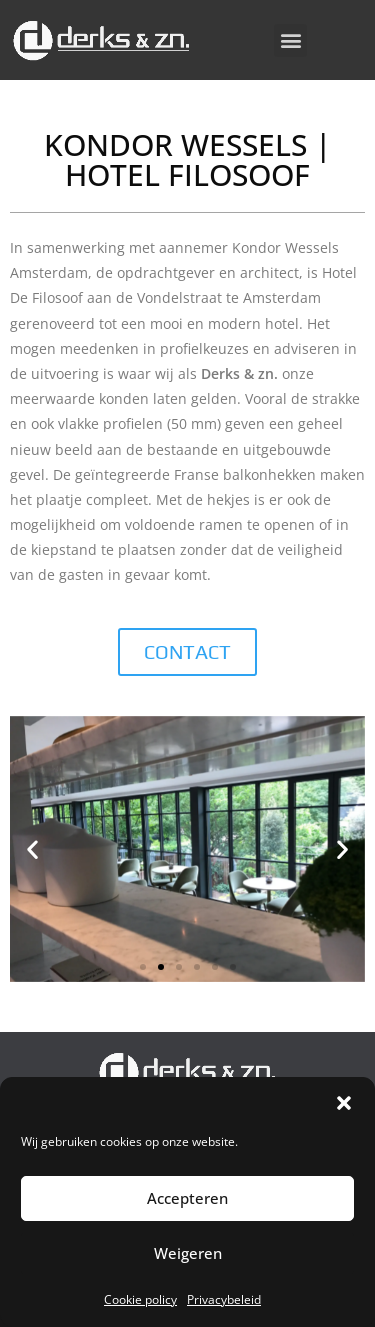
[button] (344, 1103)
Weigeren (188, 1253)
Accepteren (187, 1198)
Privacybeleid (224, 1299)
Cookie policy (140, 1299)
